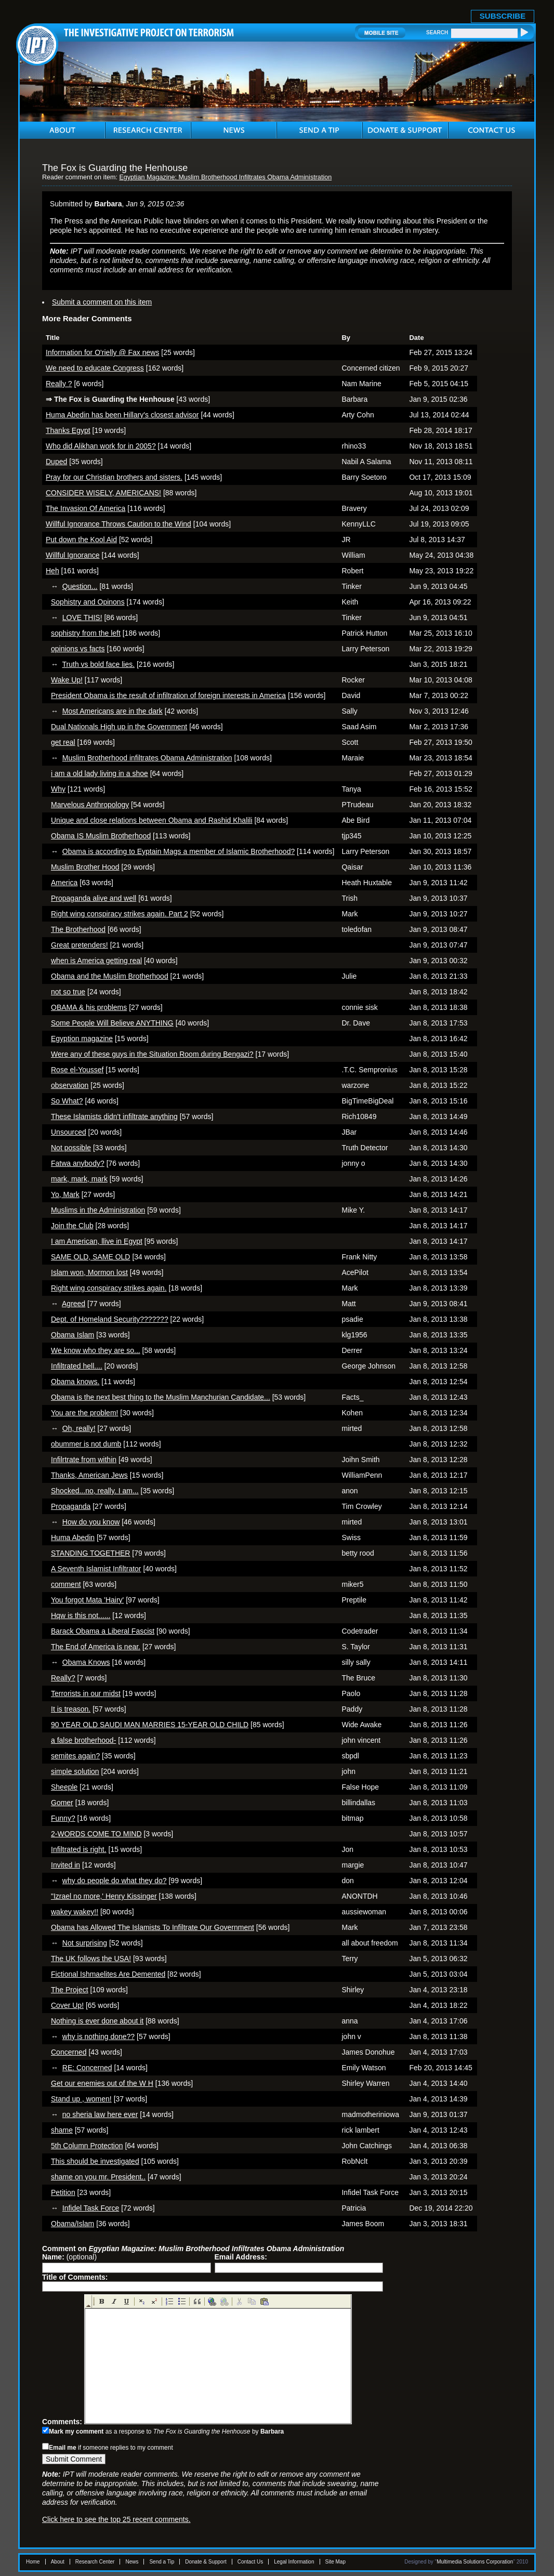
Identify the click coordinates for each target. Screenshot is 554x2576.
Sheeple (64, 1787)
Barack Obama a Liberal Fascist (102, 1631)
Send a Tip (161, 2562)
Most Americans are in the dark (112, 711)
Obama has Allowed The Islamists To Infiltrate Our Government (152, 1927)
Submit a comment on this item (102, 302)
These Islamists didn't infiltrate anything (114, 1116)
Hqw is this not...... (80, 1615)
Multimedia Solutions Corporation (475, 2562)
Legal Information (294, 2562)
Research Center (95, 2562)
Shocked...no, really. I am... (95, 1491)
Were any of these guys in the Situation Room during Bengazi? (152, 1054)
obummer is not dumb (86, 1444)
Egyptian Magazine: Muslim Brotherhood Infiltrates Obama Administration (225, 177)
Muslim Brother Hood (85, 867)
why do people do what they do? (114, 1880)
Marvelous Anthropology (90, 804)
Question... (80, 586)
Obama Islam (72, 1335)
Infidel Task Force (90, 2208)
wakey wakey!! (74, 1912)
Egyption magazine (82, 1038)
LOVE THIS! (82, 617)
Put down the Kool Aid (81, 539)
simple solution (75, 1771)
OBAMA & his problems (89, 1007)
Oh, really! (79, 1428)
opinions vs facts (78, 649)
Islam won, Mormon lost (89, 1272)
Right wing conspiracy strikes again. (109, 1288)
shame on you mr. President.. (98, 2177)
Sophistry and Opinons (88, 602)
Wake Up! (67, 680)
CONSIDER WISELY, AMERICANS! (103, 493)
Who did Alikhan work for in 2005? (101, 446)
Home (33, 2562)
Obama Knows (86, 1662)
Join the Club (72, 1225)
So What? (67, 1101)
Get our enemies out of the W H (102, 2083)
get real (63, 742)
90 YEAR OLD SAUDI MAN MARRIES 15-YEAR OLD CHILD (149, 1724)
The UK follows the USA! (91, 1958)
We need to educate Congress (95, 368)
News (131, 2562)
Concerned (69, 2052)
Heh (52, 571)
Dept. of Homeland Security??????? (109, 1319)
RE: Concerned (87, 2068)
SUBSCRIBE (502, 15)
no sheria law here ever (100, 2114)
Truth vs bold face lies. (98, 664)
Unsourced (68, 1132)
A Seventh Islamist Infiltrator (96, 1569)
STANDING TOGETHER (90, 1553)
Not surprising (84, 1943)
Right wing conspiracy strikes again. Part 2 (119, 914)
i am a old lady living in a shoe (99, 773)
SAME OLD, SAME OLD (90, 1257)
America (64, 882)
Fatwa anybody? (77, 1163)
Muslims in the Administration (98, 1210)
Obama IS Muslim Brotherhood (101, 836)
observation (69, 1085)
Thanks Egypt (68, 430)
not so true (68, 992)
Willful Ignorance (73, 555)
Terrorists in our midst (86, 1693)
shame (62, 2130)
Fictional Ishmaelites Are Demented (108, 1974)
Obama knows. (75, 1381)
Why (58, 789)
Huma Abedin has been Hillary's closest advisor (122, 415)
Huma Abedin (73, 1537)
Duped (56, 461)
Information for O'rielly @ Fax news (102, 352)
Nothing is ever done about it (97, 2021)
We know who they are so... (95, 1350)
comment (66, 1584)
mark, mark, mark (79, 1179)
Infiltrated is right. (79, 1849)
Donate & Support (206, 2562)
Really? (63, 1678)
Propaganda (70, 1506)
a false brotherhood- (83, 1740)
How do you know (91, 1522)
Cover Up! (67, 2005)
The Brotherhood (78, 929)
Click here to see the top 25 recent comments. (116, 2519)
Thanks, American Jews (89, 1475)
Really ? (59, 383)
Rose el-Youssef (77, 1070)
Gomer (62, 1802)
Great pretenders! (79, 945)
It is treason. (70, 1709)
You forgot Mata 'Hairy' (87, 1600)
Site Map (335, 2562)
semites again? (75, 1756)
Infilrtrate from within (83, 1459)
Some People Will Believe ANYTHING (112, 1023)
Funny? (63, 1818)
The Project (69, 1990)
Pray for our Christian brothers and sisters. (114, 477)
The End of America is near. (95, 1646)
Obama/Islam (72, 2223)
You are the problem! (84, 1413)
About (57, 2562)
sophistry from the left (86, 633)
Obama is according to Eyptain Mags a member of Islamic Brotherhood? (178, 851)
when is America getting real (96, 960)
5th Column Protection (87, 2145)
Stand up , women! (81, 2099)
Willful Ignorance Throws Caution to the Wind (118, 524)
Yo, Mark (65, 1194)
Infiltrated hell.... (76, 1366)
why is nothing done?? (98, 2036)
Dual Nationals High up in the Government (119, 726)
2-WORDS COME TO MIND (96, 1834)
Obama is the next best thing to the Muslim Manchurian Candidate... (160, 1397)
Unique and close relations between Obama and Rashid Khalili (152, 820)
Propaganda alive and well (93, 898)
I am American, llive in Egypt (96, 1241)
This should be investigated (95, 2161)
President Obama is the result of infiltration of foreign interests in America (168, 695)
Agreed (73, 1303)
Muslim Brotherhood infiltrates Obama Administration (147, 758)
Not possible (71, 1148)
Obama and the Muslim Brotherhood (109, 976)
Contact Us (250, 2562)
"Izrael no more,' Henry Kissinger (104, 1896)
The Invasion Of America (85, 508)
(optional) (69, 2257)
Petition (63, 2192)
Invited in (65, 1865)
